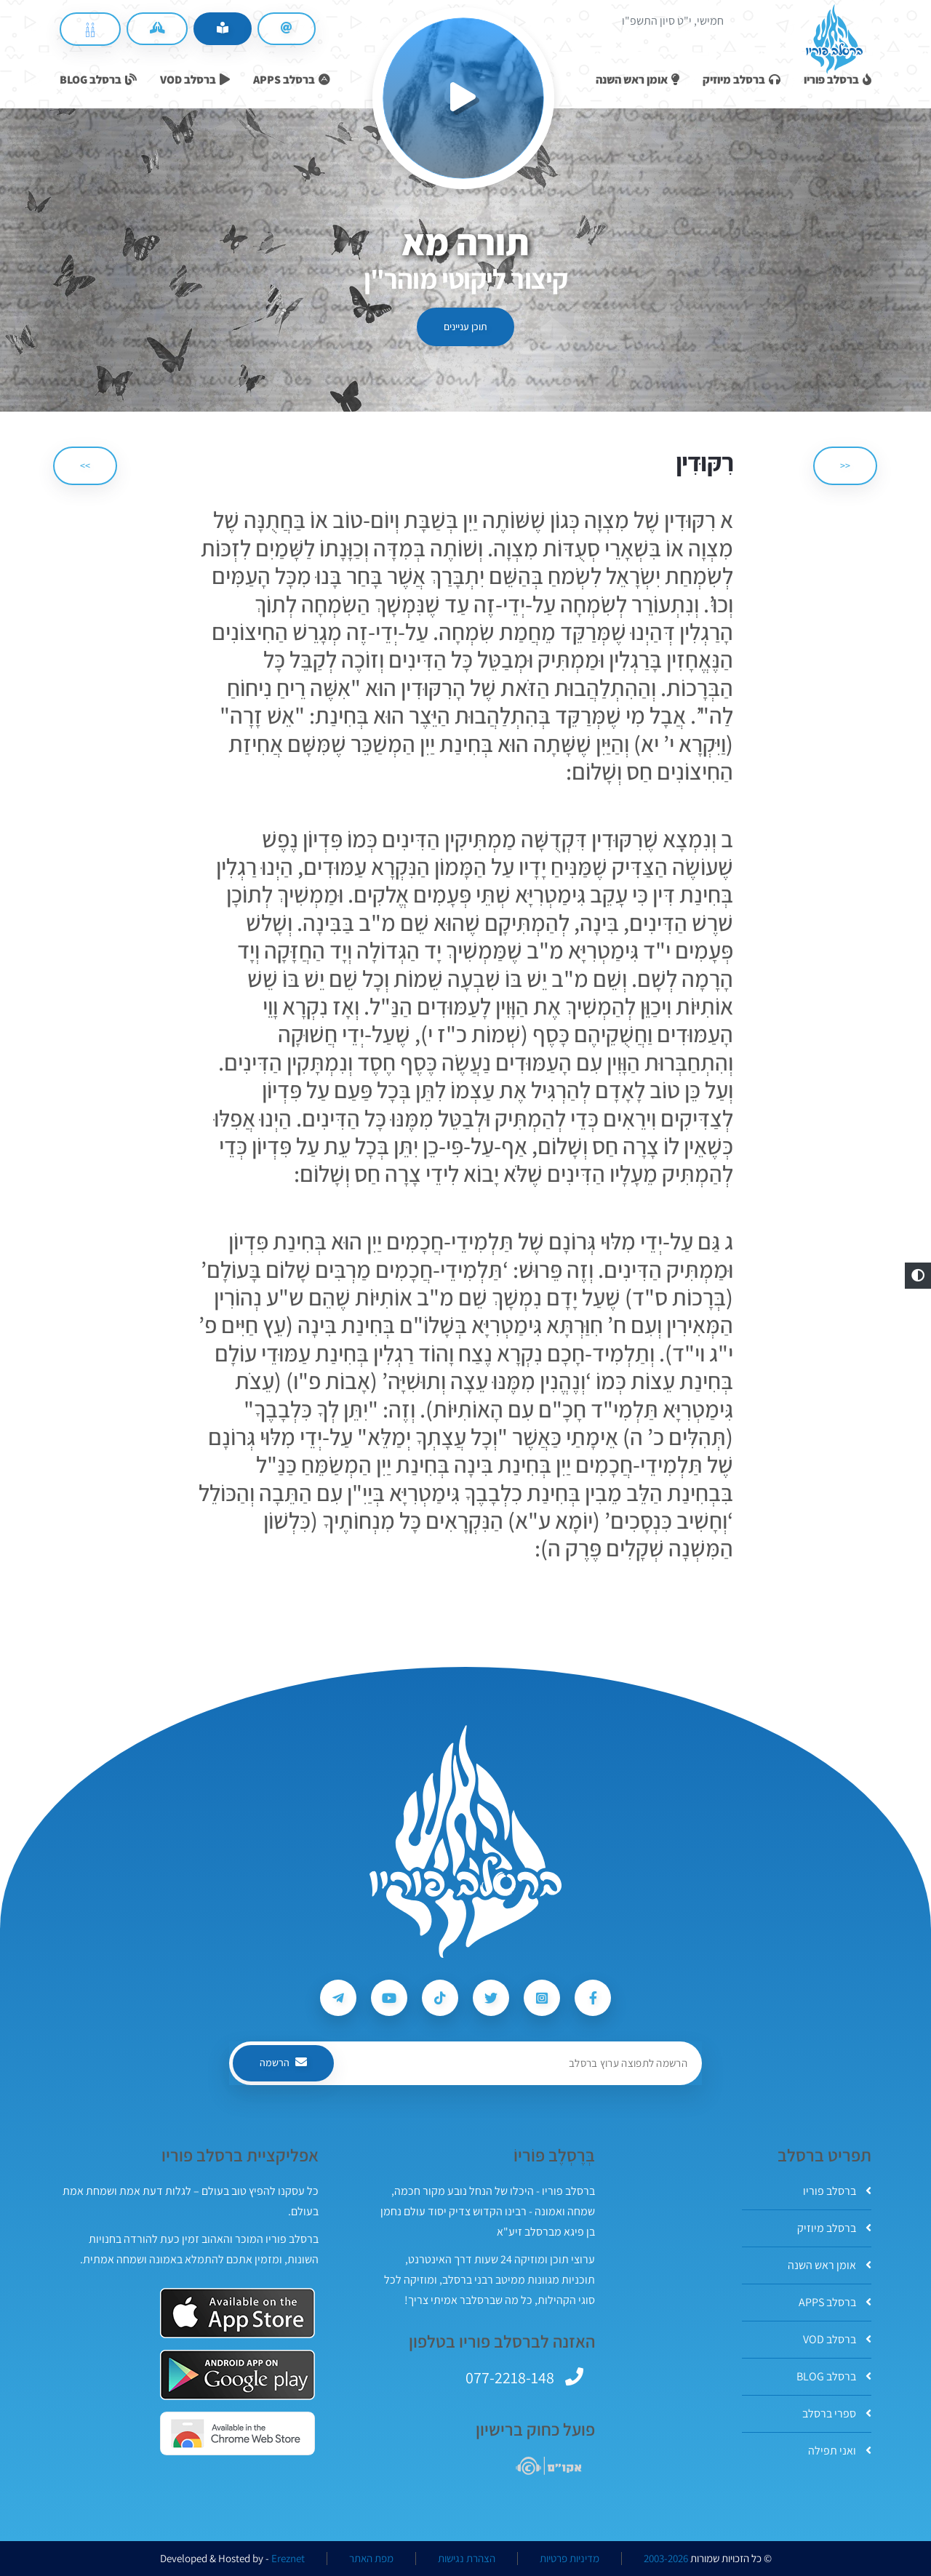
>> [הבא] (85, 465)
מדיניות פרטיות (569, 2558)
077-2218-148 (510, 2377)
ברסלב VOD (837, 2339)
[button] (918, 1276)
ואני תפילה (839, 2450)
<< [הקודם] (845, 465)
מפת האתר (371, 2558)
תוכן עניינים (465, 326)
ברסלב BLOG (833, 2376)
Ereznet (288, 2558)
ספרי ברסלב (836, 2413)
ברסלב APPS (835, 2302)
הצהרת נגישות (466, 2558)
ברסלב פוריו (837, 2191)
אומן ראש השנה (829, 2265)
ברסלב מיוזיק (834, 2228)
